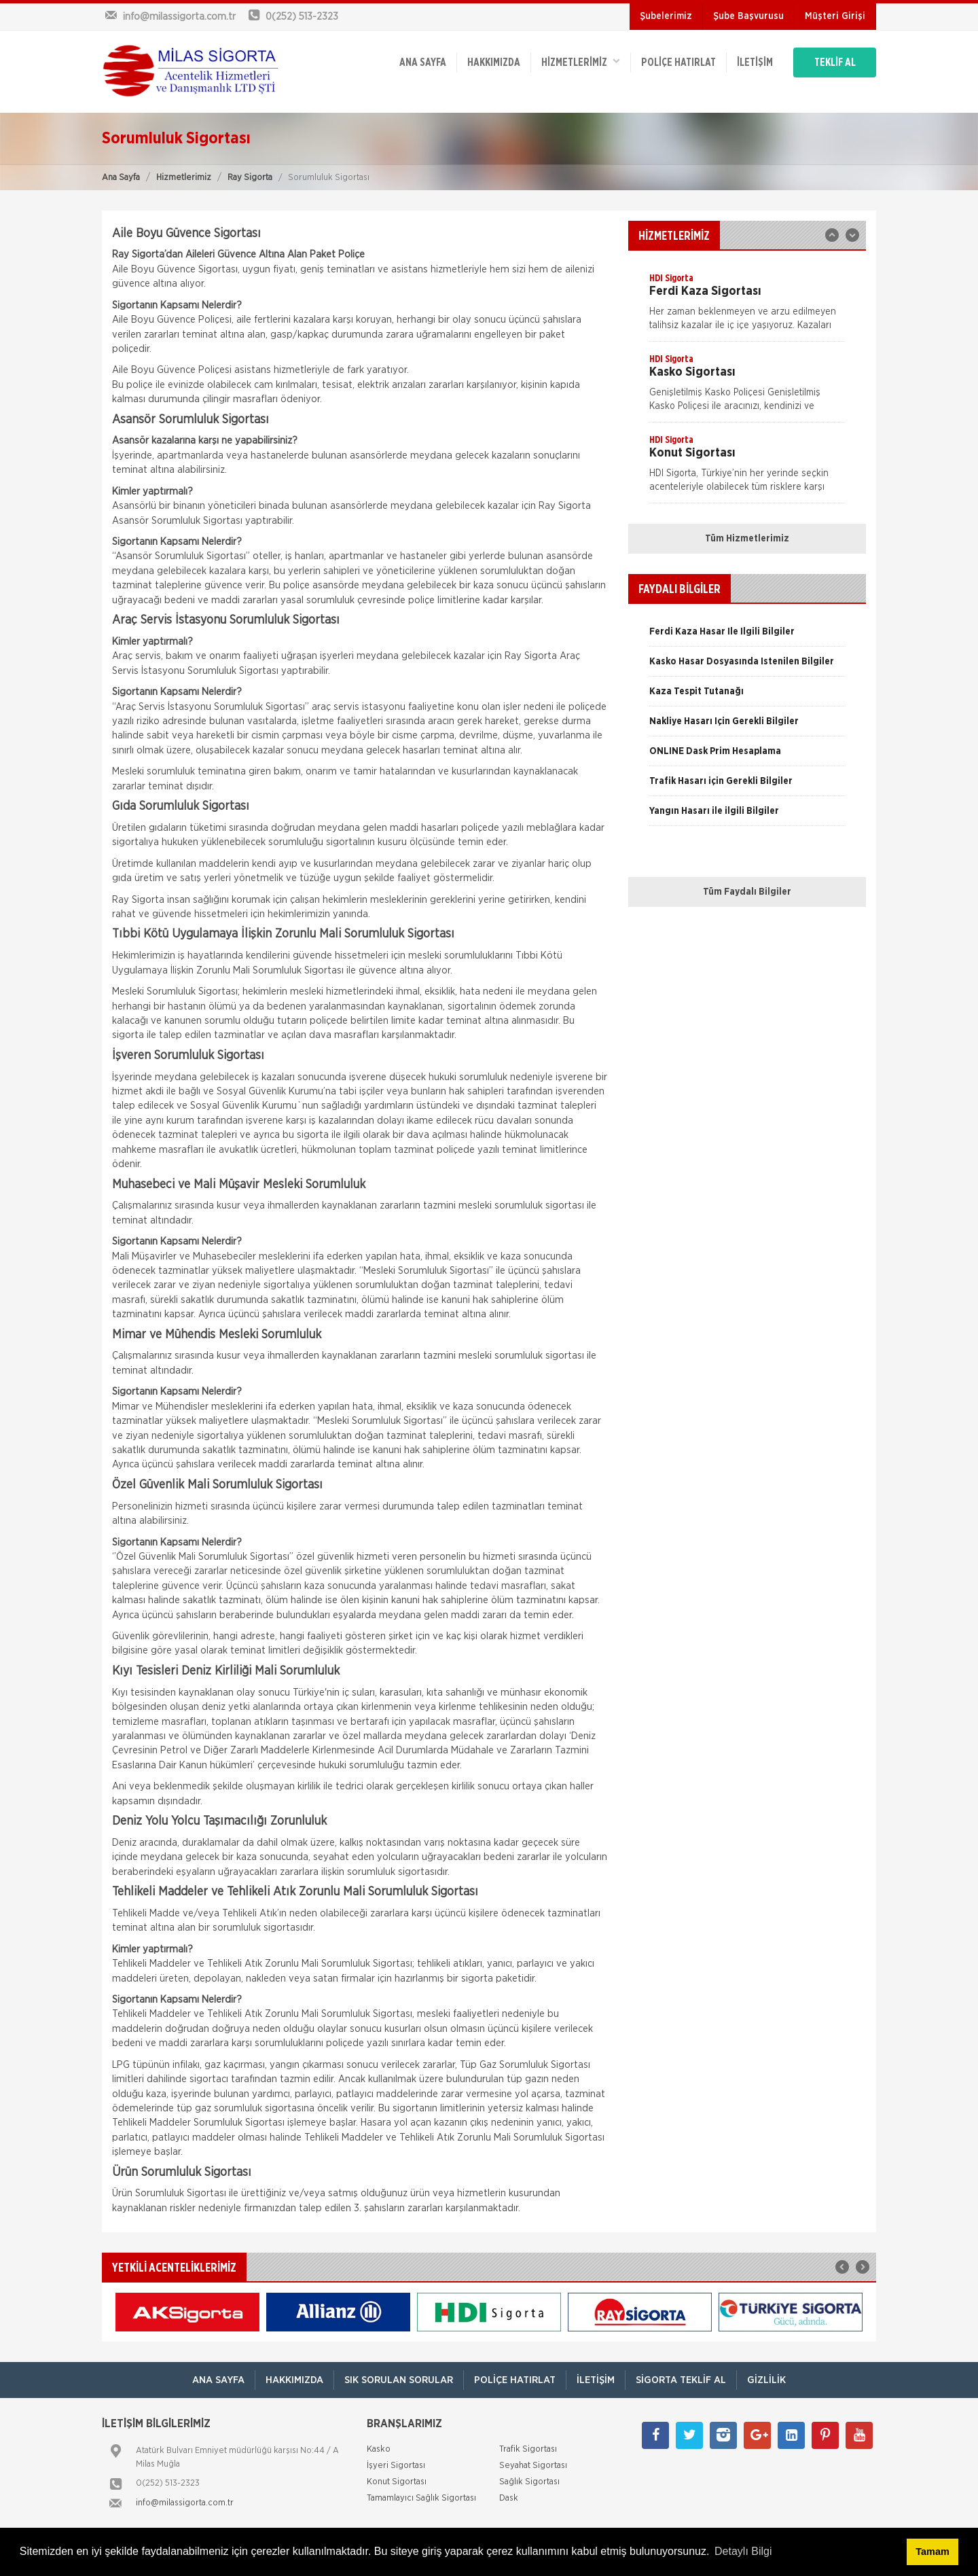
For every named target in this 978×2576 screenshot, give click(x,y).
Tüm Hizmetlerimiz (747, 538)
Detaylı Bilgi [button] (743, 2551)
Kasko (379, 2449)
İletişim (755, 62)
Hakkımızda (493, 62)
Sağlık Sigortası (529, 2481)
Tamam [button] (932, 2551)
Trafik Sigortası (528, 2449)
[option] (747, 306)
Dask (508, 2498)
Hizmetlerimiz (183, 177)
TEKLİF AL (835, 62)
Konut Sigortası (397, 2481)
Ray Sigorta (250, 177)
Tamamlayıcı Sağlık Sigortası (421, 2498)
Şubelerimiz (666, 16)
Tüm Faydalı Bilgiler (747, 892)
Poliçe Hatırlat (678, 62)
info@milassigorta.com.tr (185, 2503)
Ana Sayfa (121, 177)
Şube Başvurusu (748, 16)
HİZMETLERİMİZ (580, 61)
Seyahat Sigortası (533, 2465)
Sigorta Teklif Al (681, 2380)
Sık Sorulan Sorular (398, 2380)
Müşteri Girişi (835, 16)
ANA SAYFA (422, 62)
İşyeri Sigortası (396, 2465)
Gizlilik (766, 2380)
